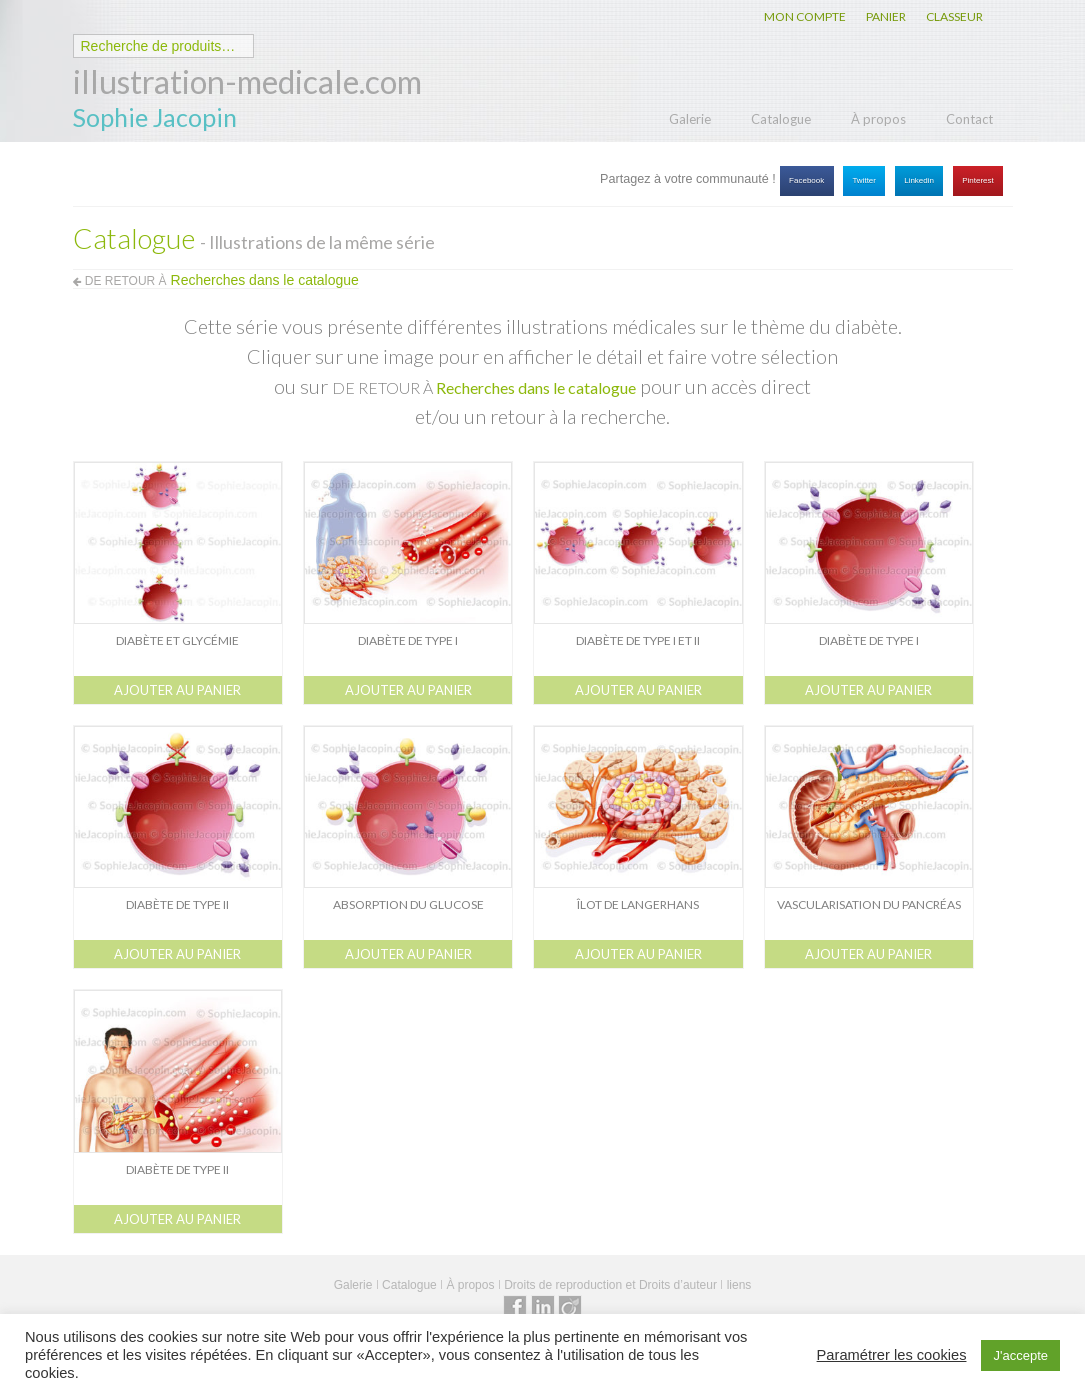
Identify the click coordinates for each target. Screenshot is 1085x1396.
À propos (878, 119)
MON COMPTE (805, 16)
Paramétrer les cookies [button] (892, 1355)
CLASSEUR (954, 16)
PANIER (886, 16)
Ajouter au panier (177, 690)
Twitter (864, 180)
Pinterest (978, 180)
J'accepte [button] (1020, 1355)
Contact (969, 119)
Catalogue (781, 119)
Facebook (806, 180)
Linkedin (919, 180)
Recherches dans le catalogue (536, 387)
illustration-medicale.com (247, 81)
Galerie (690, 119)
